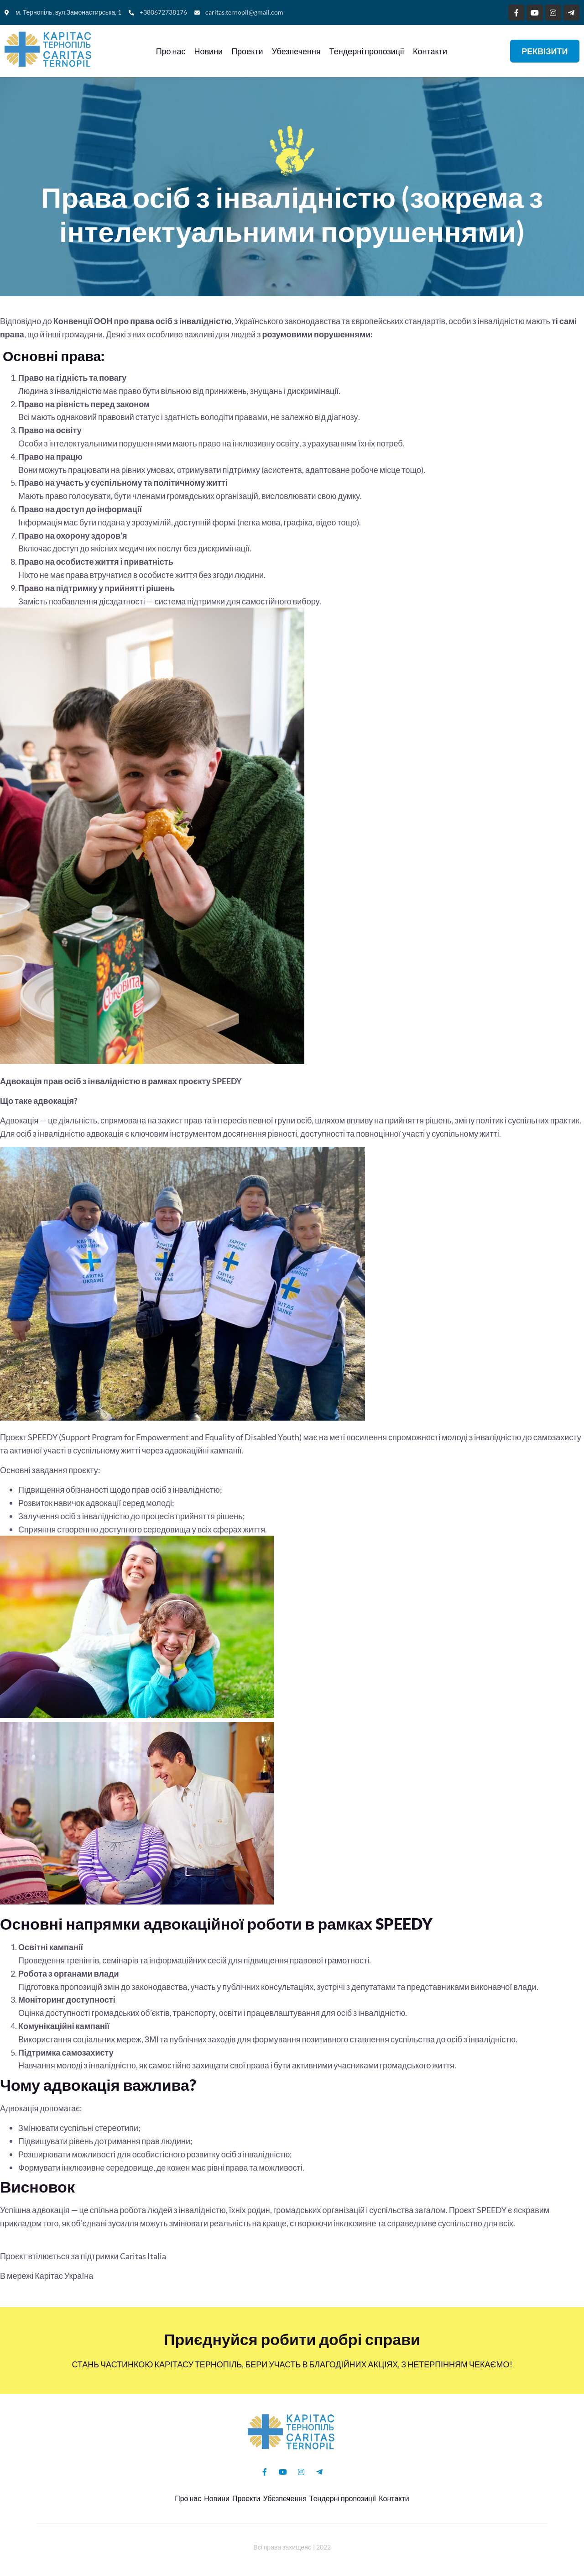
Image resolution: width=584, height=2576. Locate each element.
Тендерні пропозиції (363, 51)
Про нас (167, 51)
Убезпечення (293, 51)
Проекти (244, 51)
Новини (205, 51)
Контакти (427, 51)
